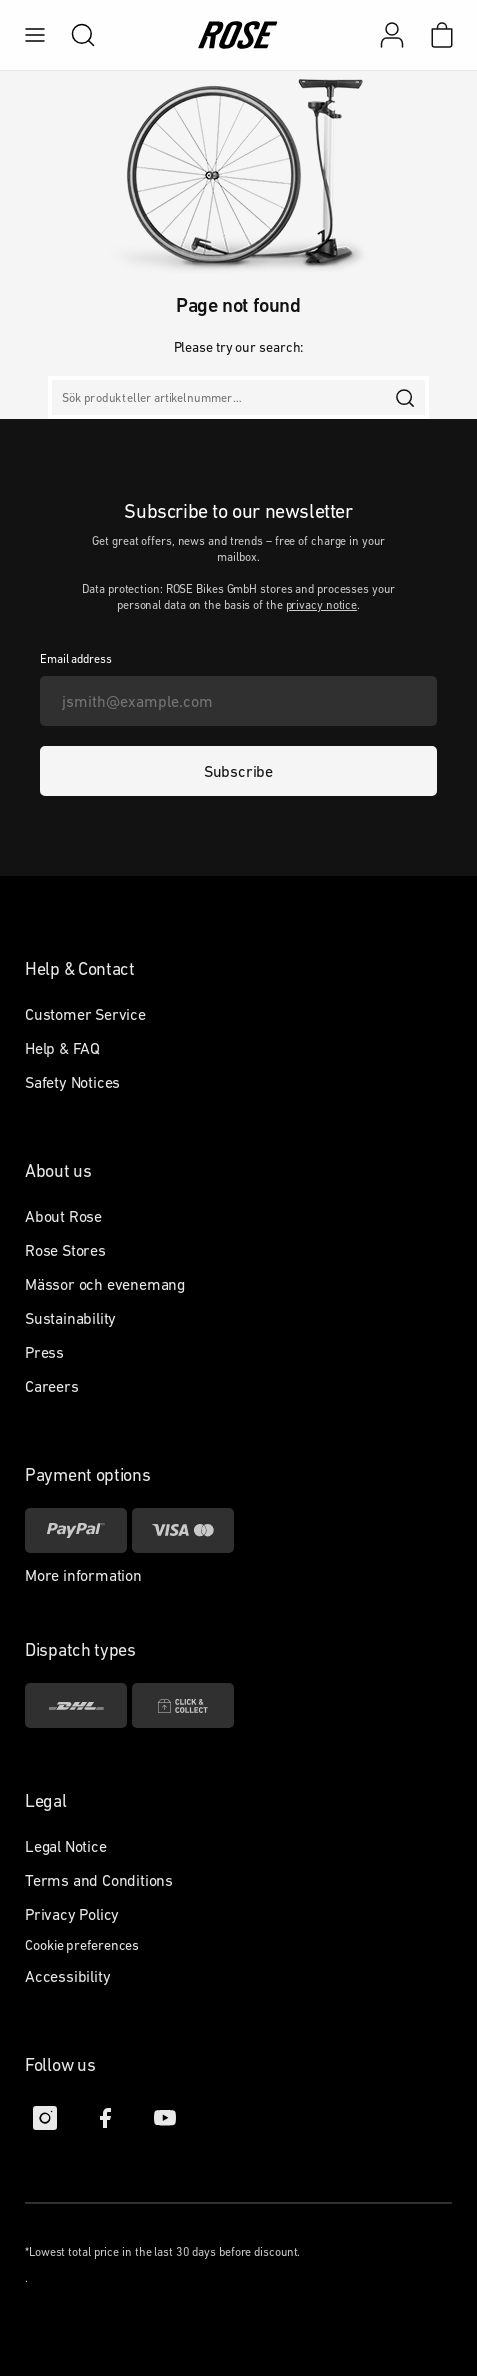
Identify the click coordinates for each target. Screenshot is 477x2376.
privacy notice (322, 605)
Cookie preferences (82, 1945)
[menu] (35, 35)
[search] (73, 35)
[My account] (392, 35)
